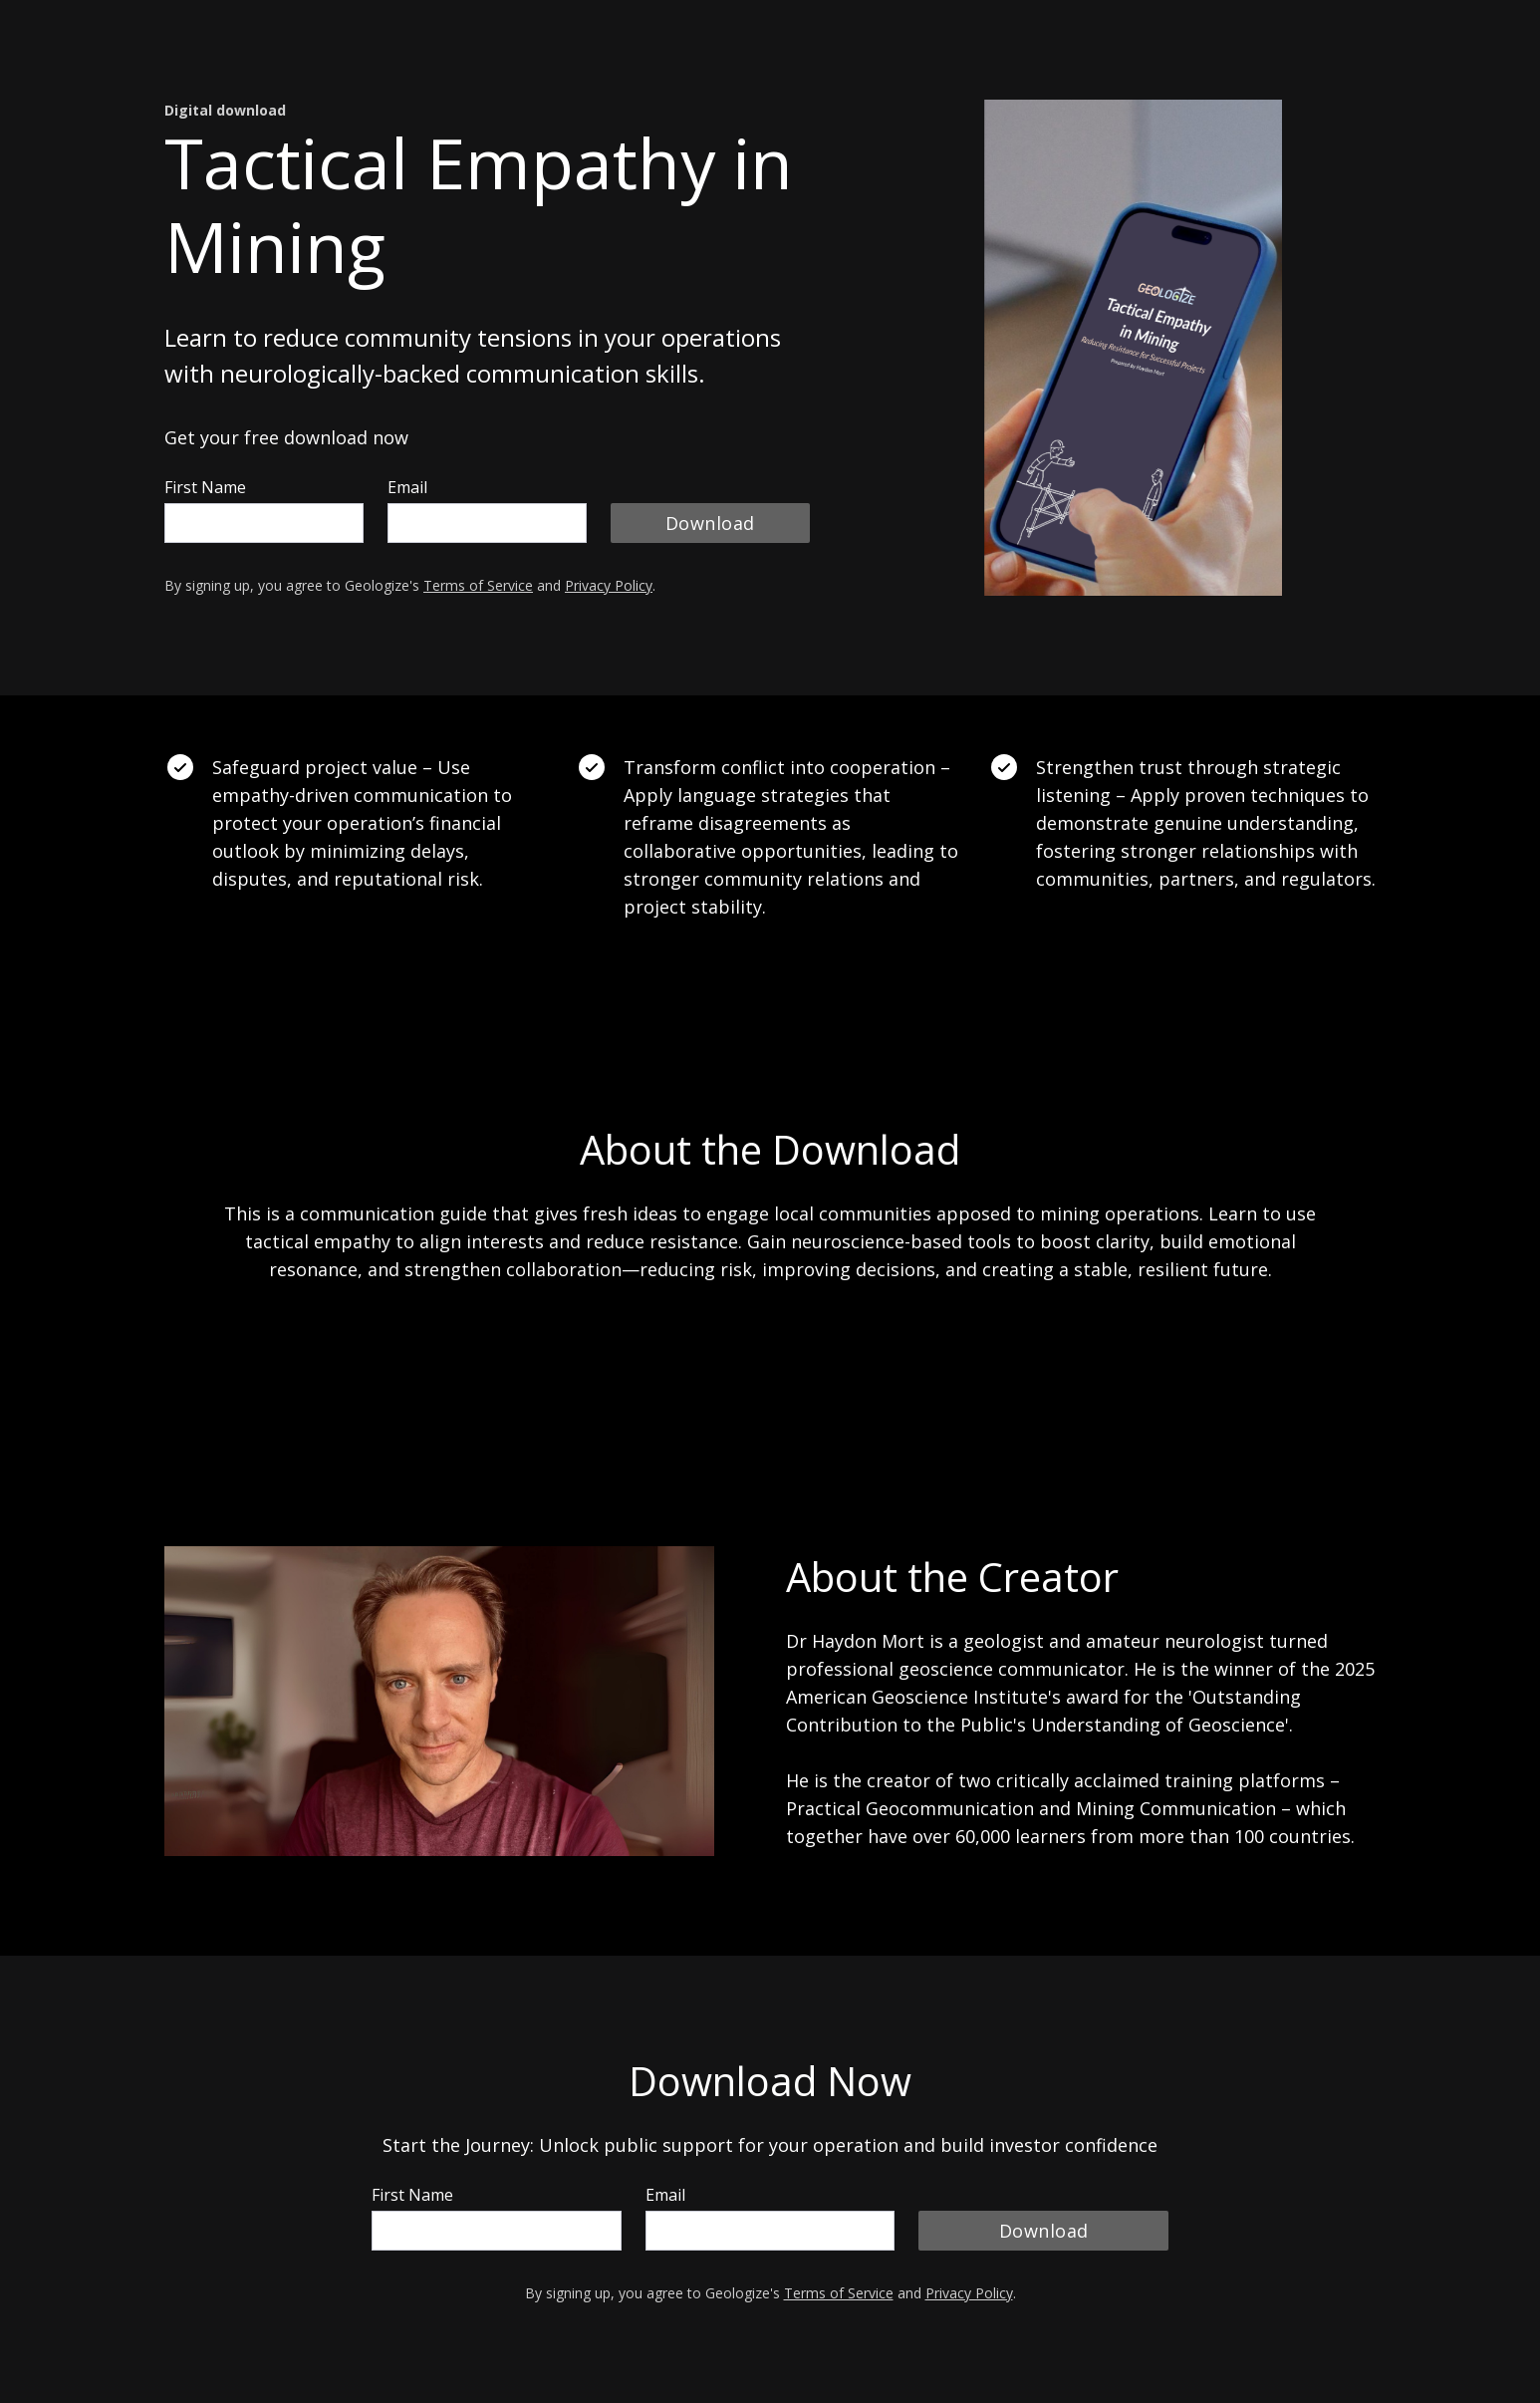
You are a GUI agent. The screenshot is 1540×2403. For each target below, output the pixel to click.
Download (710, 523)
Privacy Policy (608, 585)
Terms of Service (478, 585)
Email (407, 487)
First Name (205, 487)
